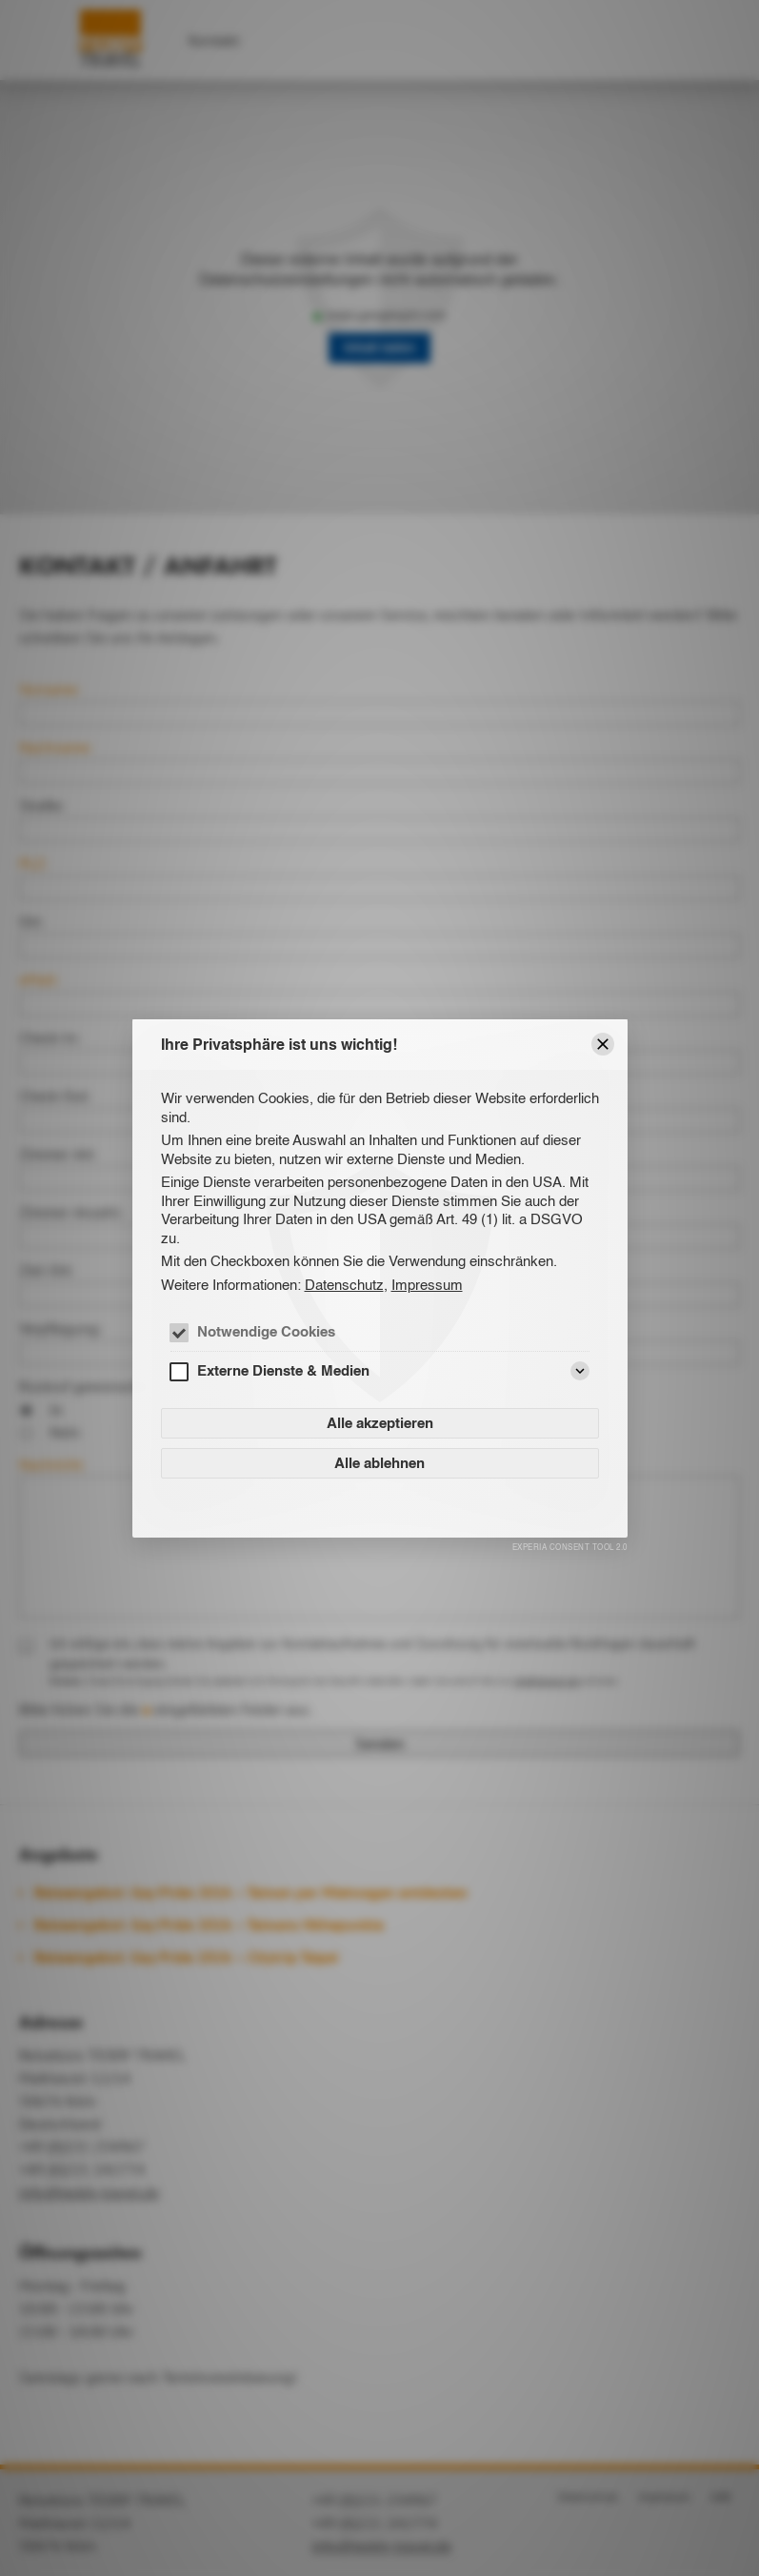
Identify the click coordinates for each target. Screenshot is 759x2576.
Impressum (427, 1285)
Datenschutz (344, 1285)
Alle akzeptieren (380, 1423)
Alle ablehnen (379, 1463)
